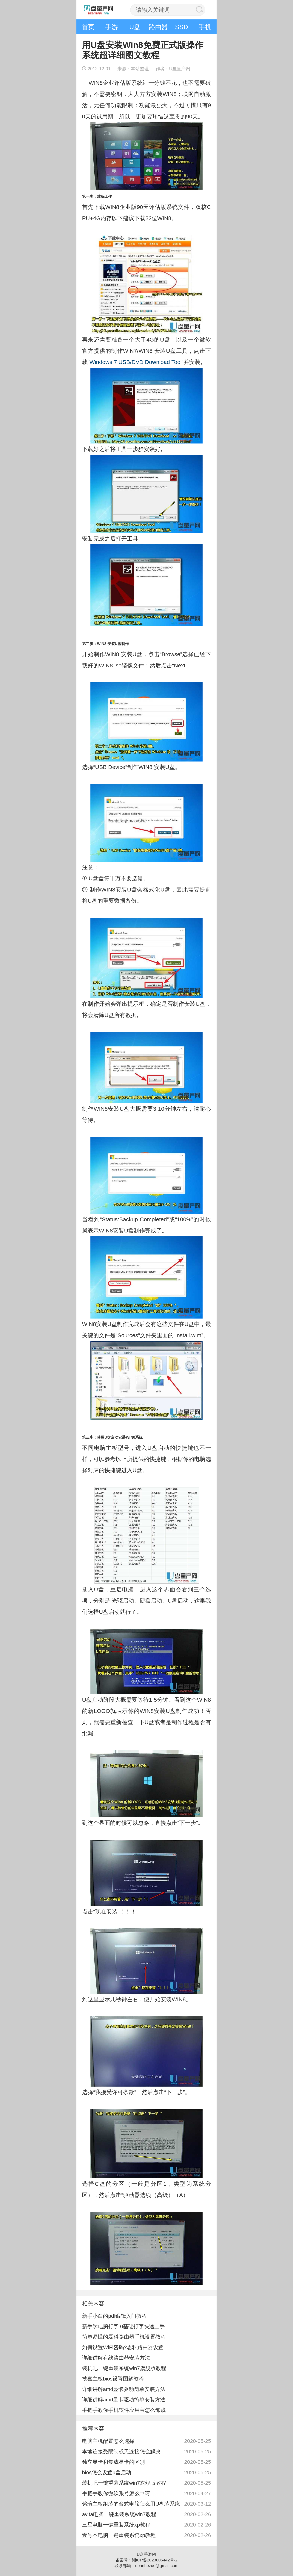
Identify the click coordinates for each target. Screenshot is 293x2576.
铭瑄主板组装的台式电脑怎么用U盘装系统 (131, 2504)
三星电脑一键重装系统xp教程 (116, 2525)
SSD (181, 26)
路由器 (158, 26)
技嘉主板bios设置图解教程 (113, 2379)
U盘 (134, 26)
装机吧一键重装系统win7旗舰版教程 (124, 2368)
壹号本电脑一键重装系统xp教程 (119, 2535)
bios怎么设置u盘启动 (106, 2472)
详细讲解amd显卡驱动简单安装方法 (123, 2389)
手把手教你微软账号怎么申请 (116, 2493)
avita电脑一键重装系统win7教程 (119, 2514)
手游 (111, 26)
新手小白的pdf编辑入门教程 (114, 2316)
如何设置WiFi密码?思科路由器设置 (123, 2347)
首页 (88, 26)
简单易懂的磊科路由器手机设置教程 (124, 2337)
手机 (205, 26)
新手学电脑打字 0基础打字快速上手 (123, 2326)
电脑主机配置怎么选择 (108, 2441)
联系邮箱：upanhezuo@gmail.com (146, 2565)
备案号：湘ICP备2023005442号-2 (146, 2560)
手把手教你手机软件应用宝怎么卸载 (124, 2410)
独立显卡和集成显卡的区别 (113, 2462)
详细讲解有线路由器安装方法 (116, 2358)
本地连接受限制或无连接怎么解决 (121, 2451)
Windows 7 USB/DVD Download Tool (136, 362)
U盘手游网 (146, 2554)
